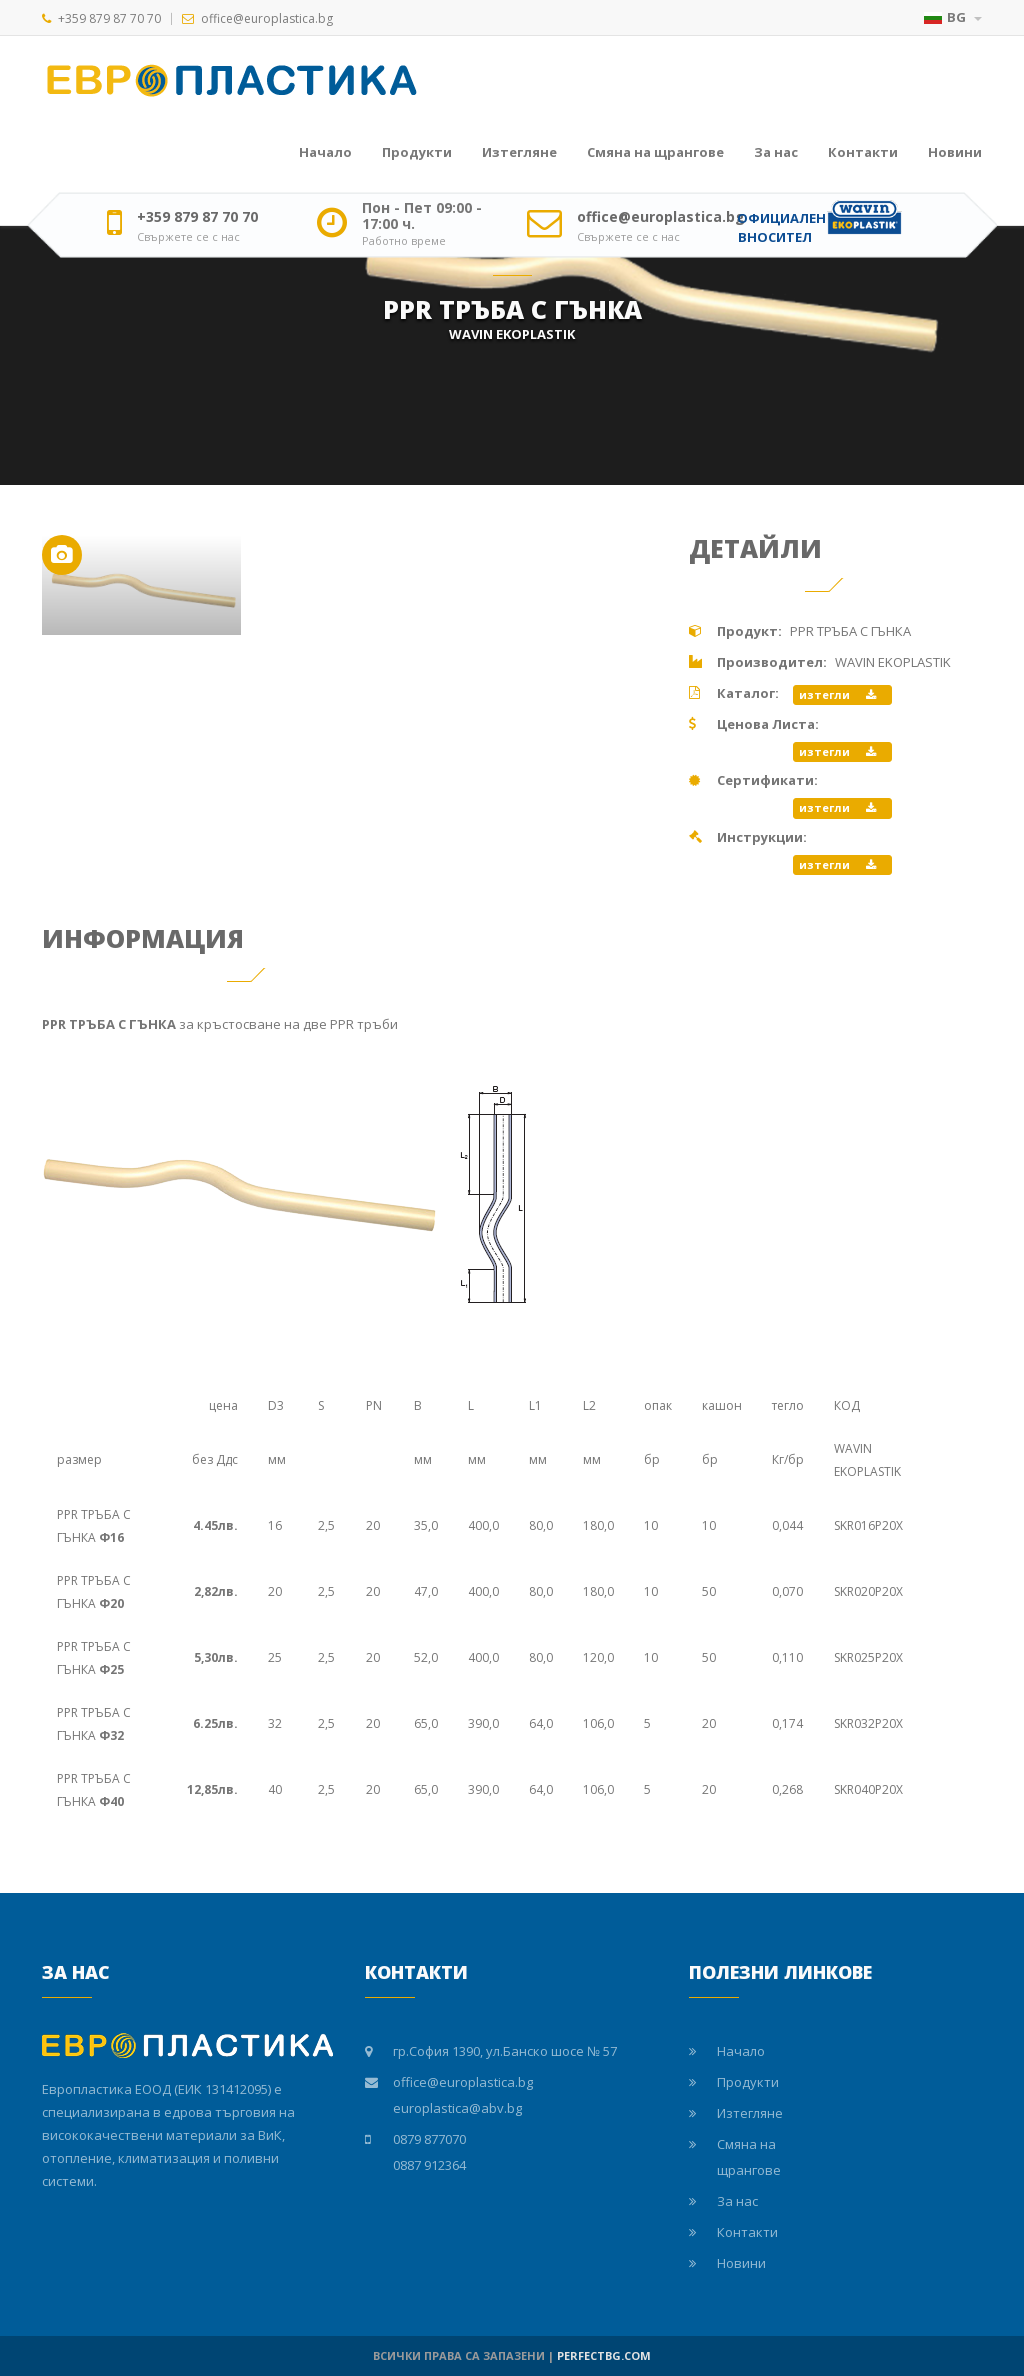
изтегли (837, 694)
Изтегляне (519, 152)
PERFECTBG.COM (604, 2355)
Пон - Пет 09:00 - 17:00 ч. (422, 216)
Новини (955, 152)
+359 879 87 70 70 (109, 18)
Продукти (417, 152)
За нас (776, 152)
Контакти (863, 152)
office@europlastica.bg (267, 18)
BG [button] (953, 17)
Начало (325, 152)
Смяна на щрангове (655, 152)
